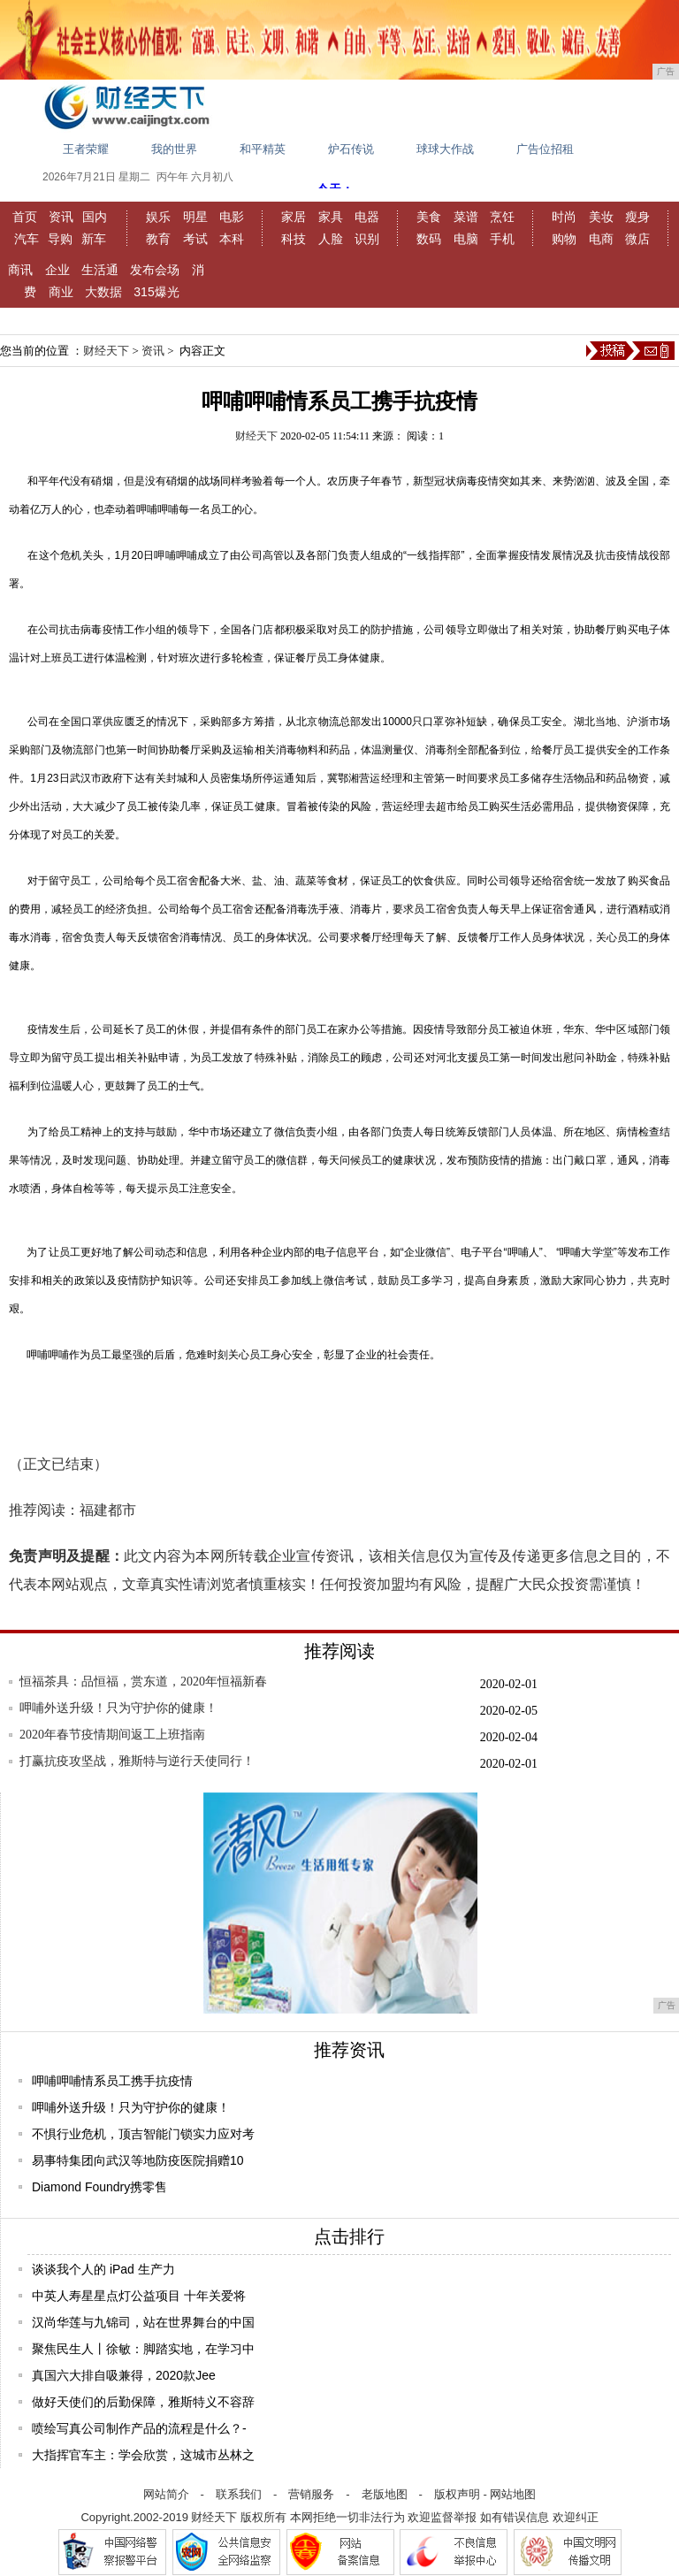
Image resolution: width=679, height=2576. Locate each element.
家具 (330, 217)
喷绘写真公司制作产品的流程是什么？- (139, 2428)
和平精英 (263, 149)
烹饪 (502, 217)
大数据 (103, 292)
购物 (564, 239)
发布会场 (154, 270)
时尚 (564, 217)
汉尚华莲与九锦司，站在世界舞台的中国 (143, 2322)
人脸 (330, 239)
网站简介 (166, 2494)
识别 (367, 239)
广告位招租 (545, 149)
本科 (231, 239)
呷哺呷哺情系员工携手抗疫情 (112, 2081)
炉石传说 (351, 149)
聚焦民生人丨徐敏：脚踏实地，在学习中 (143, 2349)
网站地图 (513, 2494)
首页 (24, 217)
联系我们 (239, 2494)
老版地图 (385, 2494)
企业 (57, 270)
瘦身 (637, 217)
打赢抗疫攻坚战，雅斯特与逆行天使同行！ (137, 1761)
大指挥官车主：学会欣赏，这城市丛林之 (143, 2455)
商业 (61, 292)
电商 (601, 239)
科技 (293, 239)
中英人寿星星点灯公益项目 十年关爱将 (139, 2296)
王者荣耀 (86, 149)
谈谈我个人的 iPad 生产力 (103, 2269)
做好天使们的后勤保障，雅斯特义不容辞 (143, 2402)
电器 (367, 217)
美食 (428, 217)
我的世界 (174, 149)
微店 (637, 239)
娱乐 (158, 217)
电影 (231, 217)
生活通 (99, 270)
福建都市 (108, 1509)
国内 (94, 217)
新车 (93, 239)
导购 (60, 239)
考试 (195, 239)
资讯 (61, 217)
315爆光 (156, 292)
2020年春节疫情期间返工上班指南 (112, 1734)
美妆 (601, 217)
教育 (158, 239)
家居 (293, 217)
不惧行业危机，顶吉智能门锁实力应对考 (143, 2134)
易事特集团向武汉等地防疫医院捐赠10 (138, 2160)
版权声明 (457, 2494)
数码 (428, 239)
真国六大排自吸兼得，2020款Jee (124, 2375)
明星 (195, 217)
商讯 (20, 270)
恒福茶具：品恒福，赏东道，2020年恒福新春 (143, 1681)
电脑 (466, 239)
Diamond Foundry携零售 (99, 2187)
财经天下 (106, 350)
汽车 (26, 239)
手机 (502, 239)
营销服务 (311, 2494)
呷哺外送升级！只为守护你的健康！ (118, 1708)
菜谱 (466, 217)
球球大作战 (445, 149)
